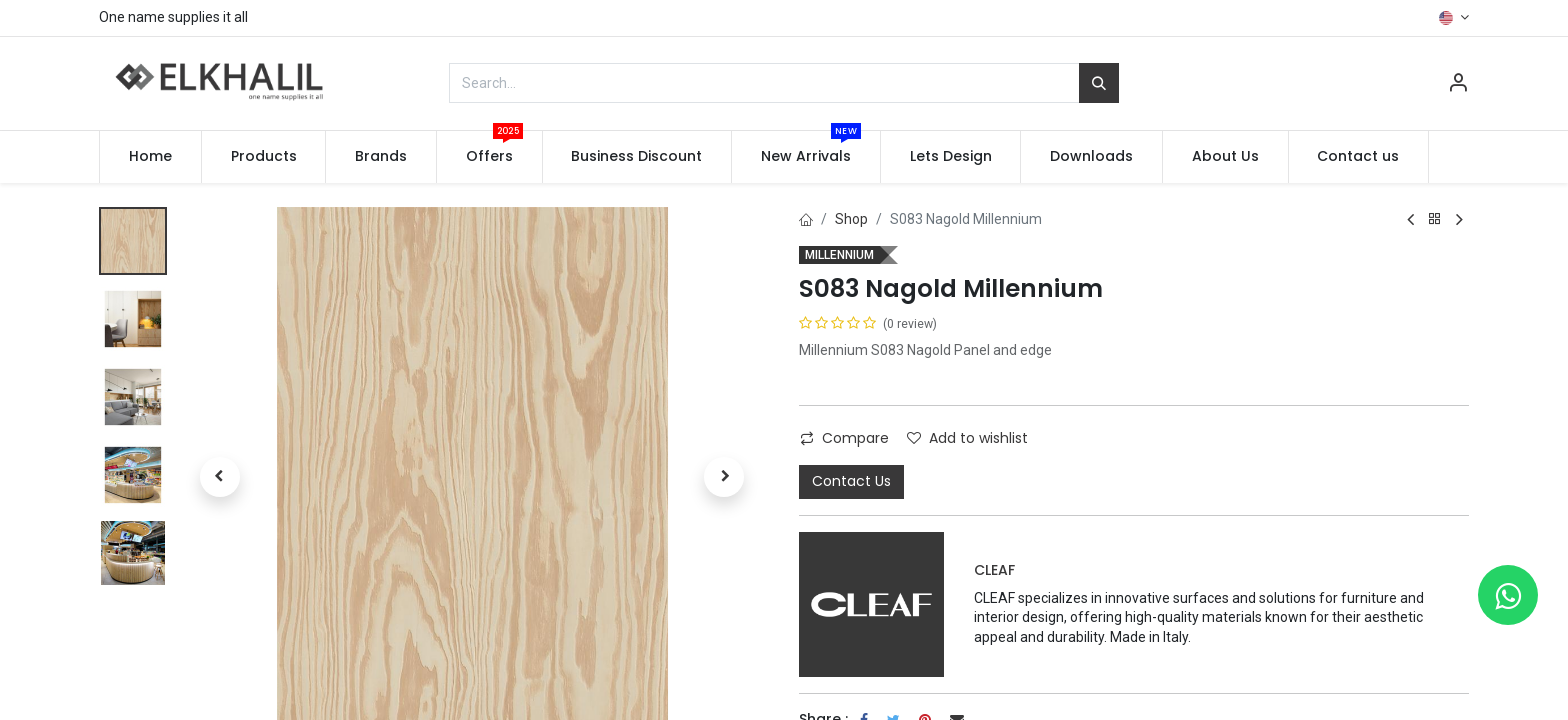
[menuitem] (150, 157)
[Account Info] (1458, 85)
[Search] (1099, 83)
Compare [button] (844, 438)
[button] (219, 477)
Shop (851, 219)
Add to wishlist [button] (967, 438)
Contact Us (851, 481)
